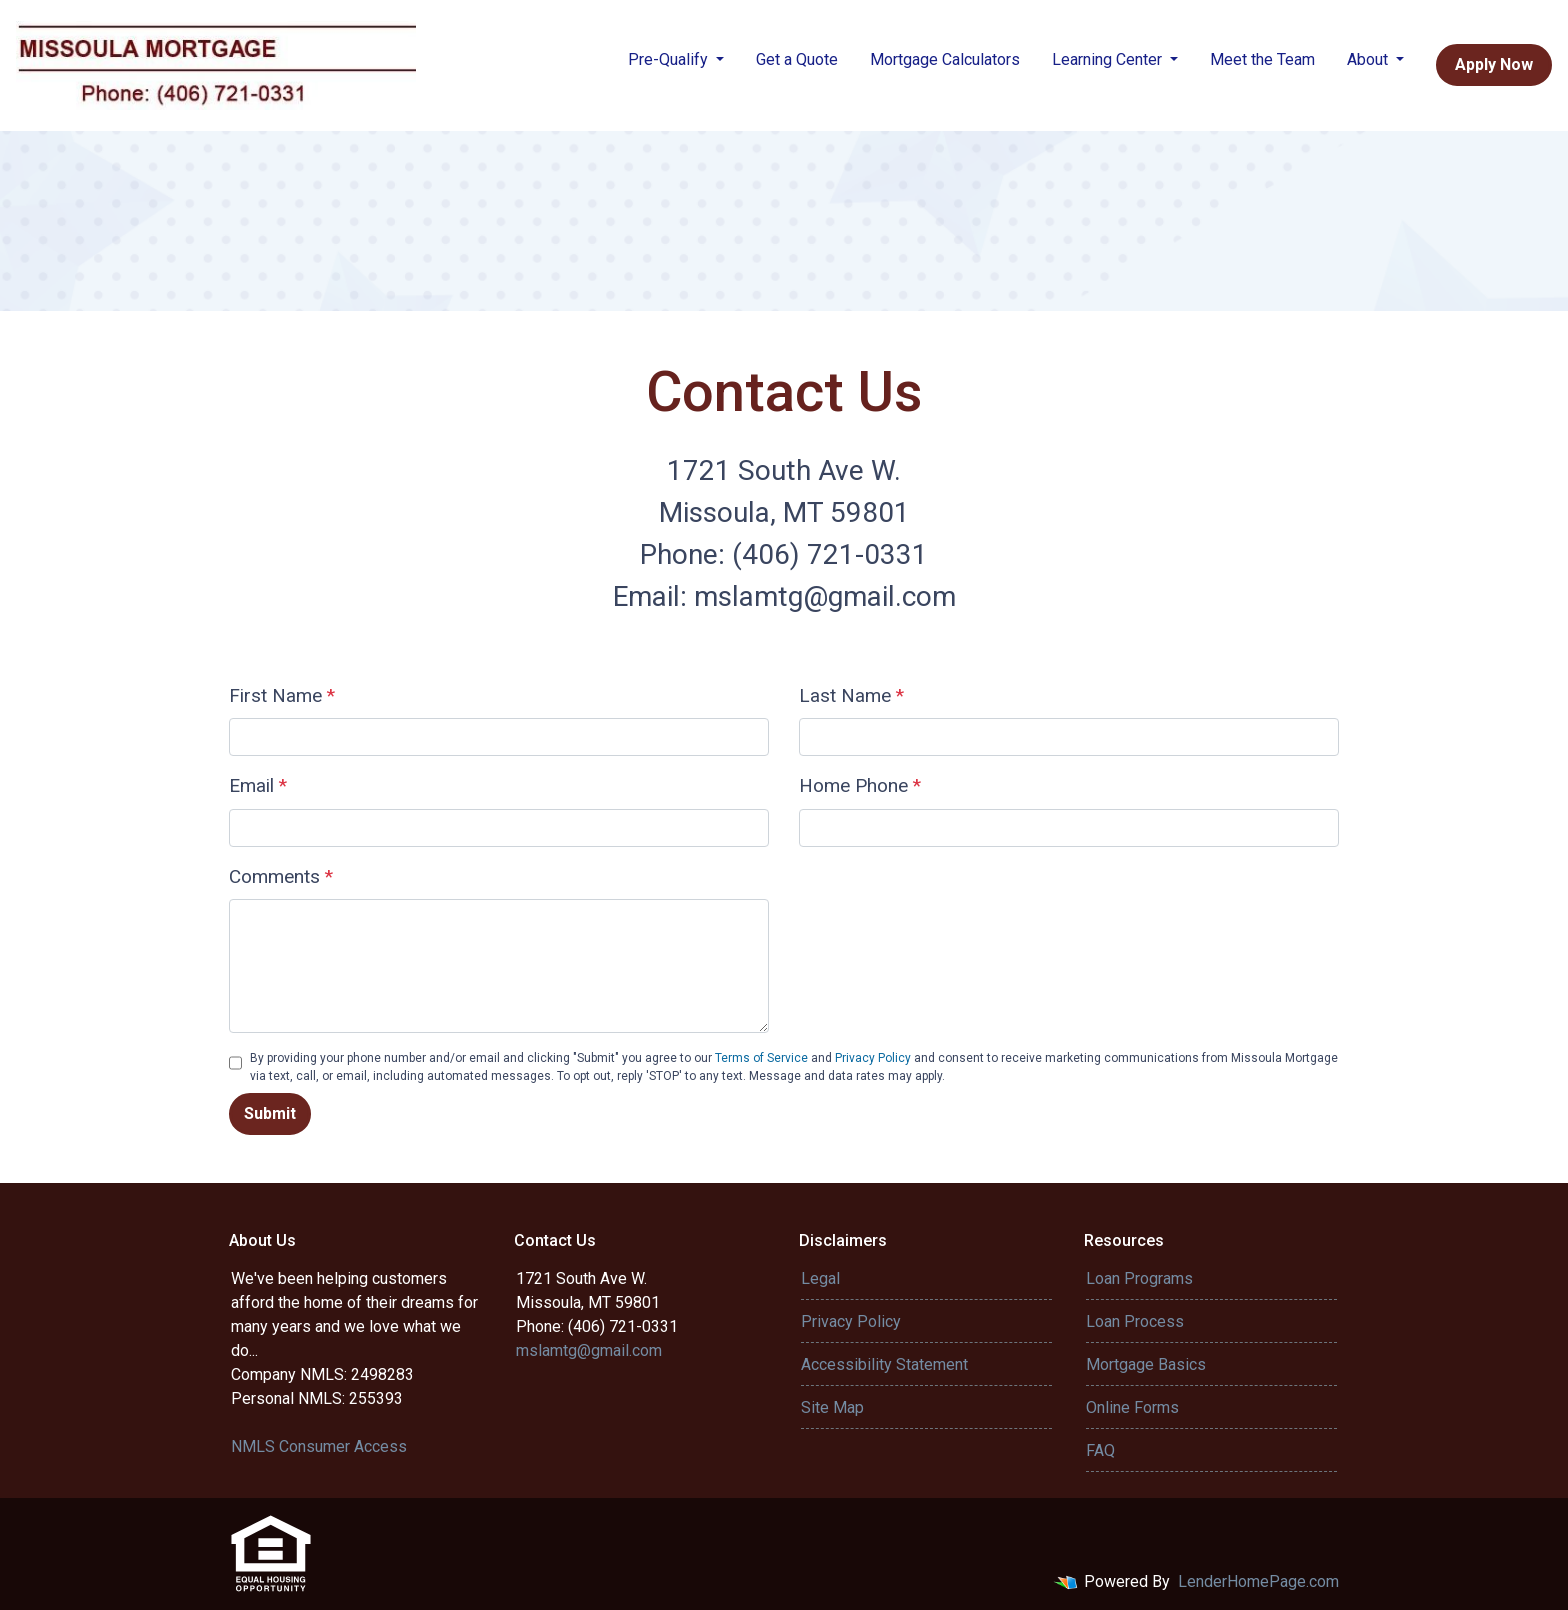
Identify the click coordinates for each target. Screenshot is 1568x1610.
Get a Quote (797, 59)
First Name (282, 695)
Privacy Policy (873, 1058)
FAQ (1100, 1450)
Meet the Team (1262, 59)
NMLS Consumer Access (319, 1446)
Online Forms (1132, 1407)
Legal (820, 1278)
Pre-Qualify (670, 59)
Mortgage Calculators (945, 59)
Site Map (832, 1407)
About (1369, 59)
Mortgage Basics (1146, 1364)
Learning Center (1109, 59)
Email (258, 785)
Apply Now (1494, 64)
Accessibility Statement (884, 1364)
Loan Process (1135, 1321)
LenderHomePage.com (1258, 1581)
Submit (270, 1113)
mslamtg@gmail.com (589, 1350)
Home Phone (860, 785)
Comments (281, 876)
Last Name (851, 695)
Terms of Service (761, 1058)
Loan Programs (1139, 1278)
